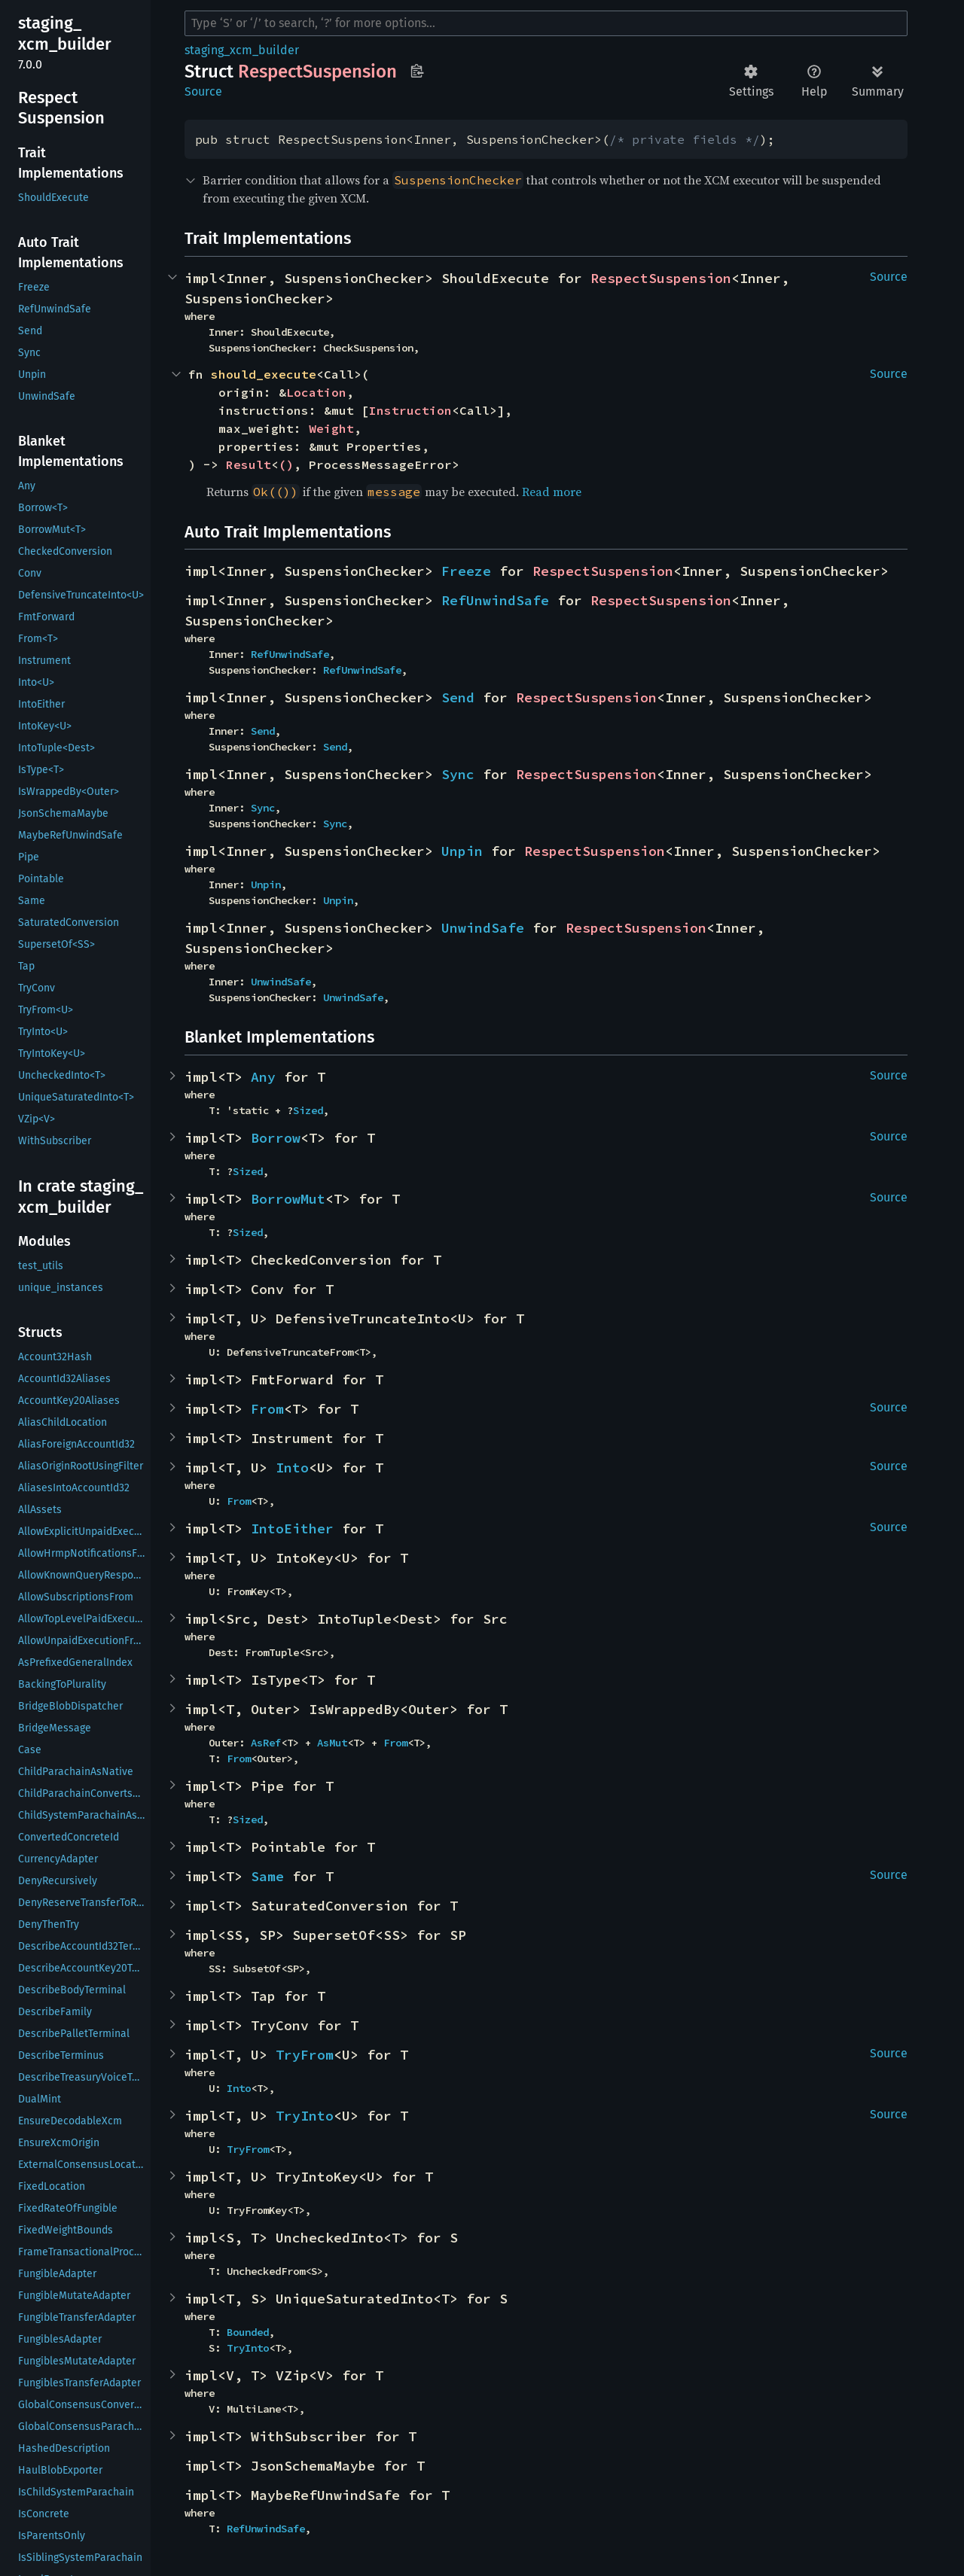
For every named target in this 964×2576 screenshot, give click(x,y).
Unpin (462, 851)
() (286, 464)
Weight (331, 428)
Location (316, 392)
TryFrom (305, 2054)
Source (203, 91)
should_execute (263, 374)
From (267, 1408)
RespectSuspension (660, 278)
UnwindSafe (482, 927)
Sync (457, 774)
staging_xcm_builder (242, 50)
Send (457, 697)
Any (263, 1077)
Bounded (248, 2332)
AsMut (332, 1742)
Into (292, 1467)
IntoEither (292, 1528)
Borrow (275, 1137)
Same (267, 1876)
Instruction (410, 410)
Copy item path (416, 71)
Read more (551, 491)
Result (248, 464)
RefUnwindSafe (495, 600)
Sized (308, 1110)
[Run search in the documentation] (546, 23)
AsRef (266, 1742)
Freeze (466, 571)
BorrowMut (288, 1198)
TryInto (305, 2115)
